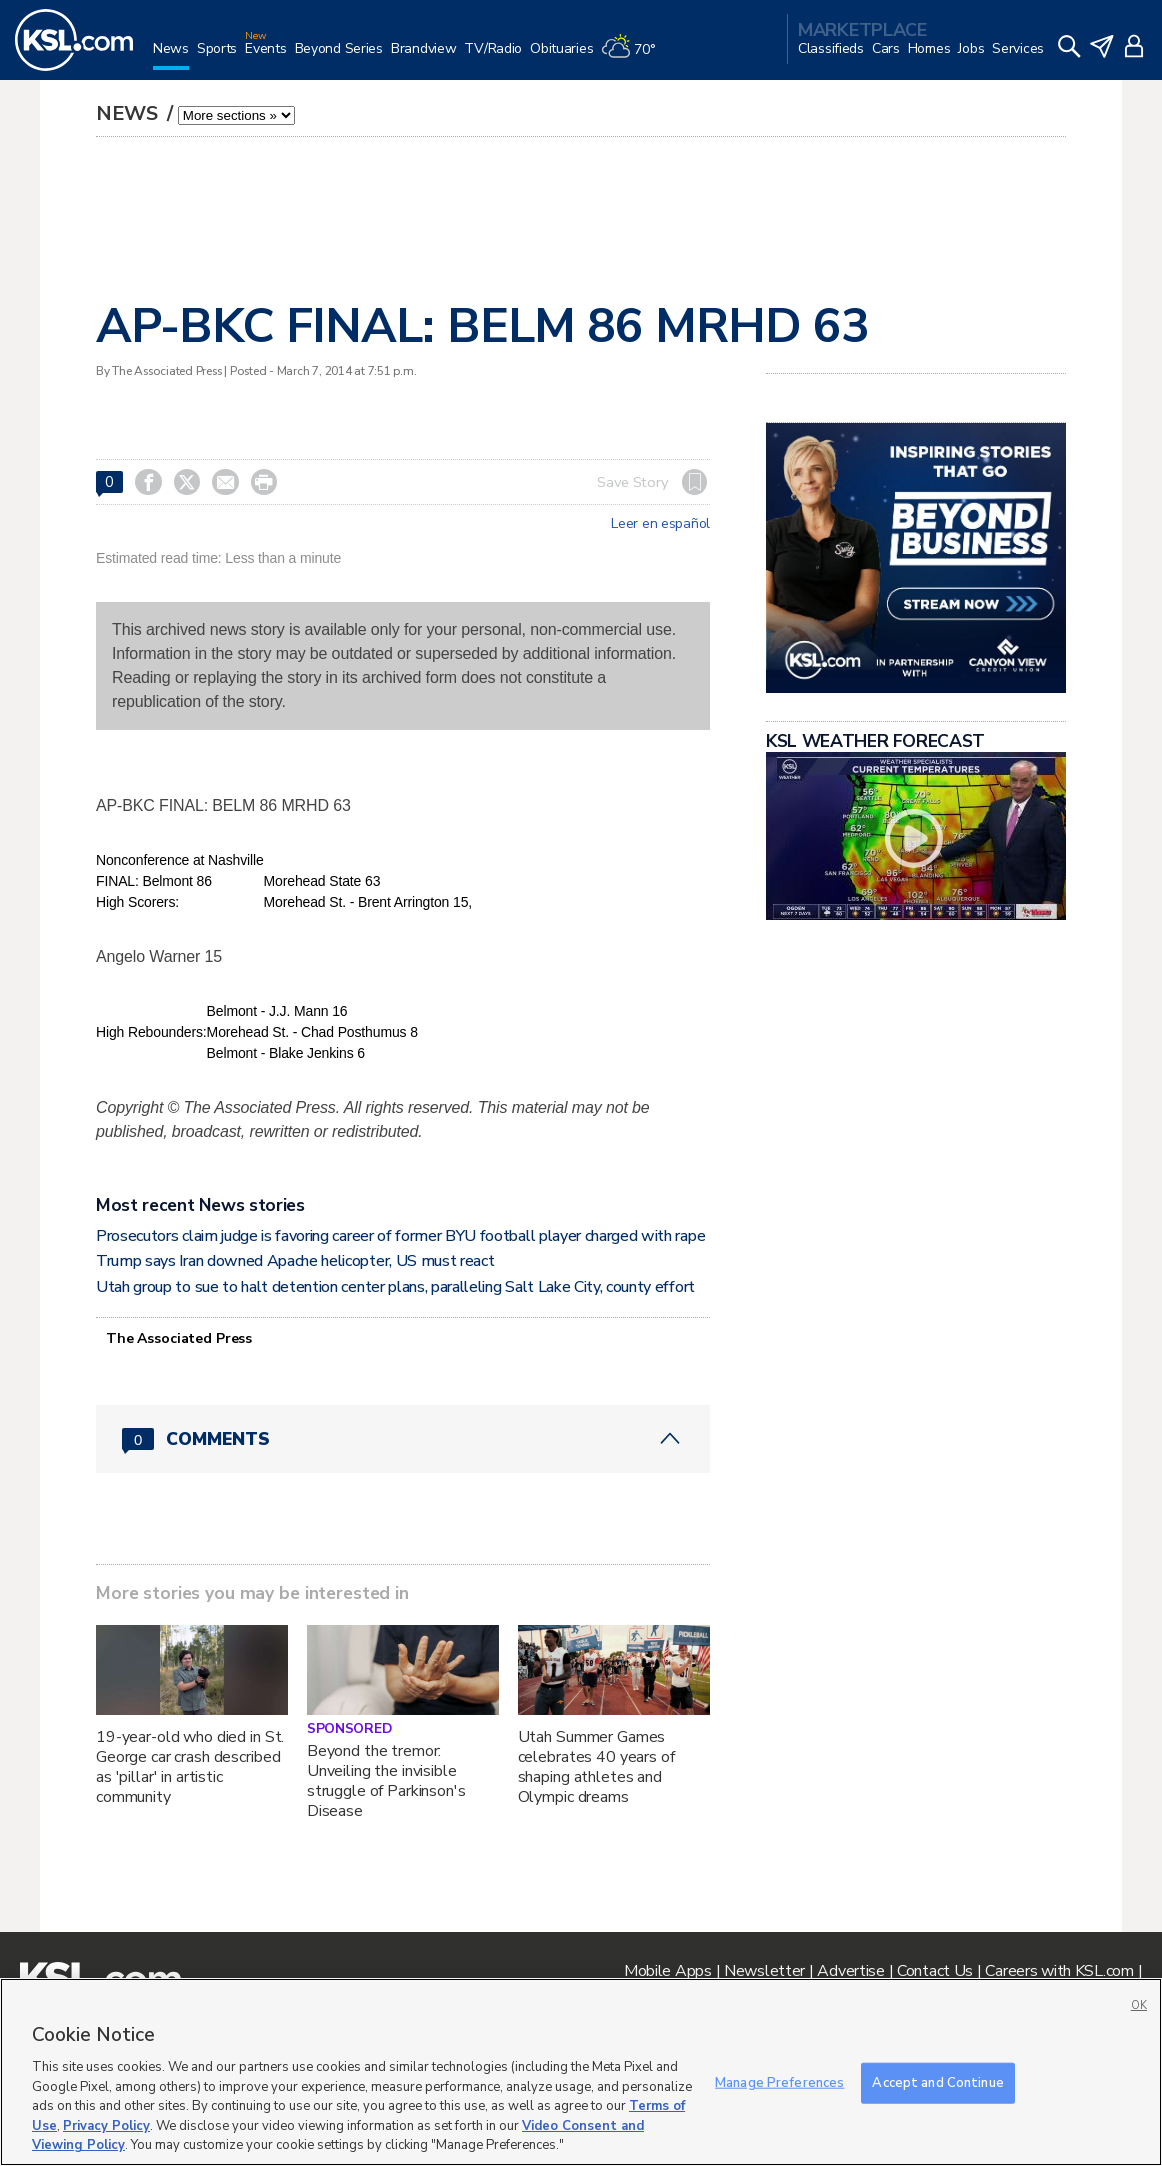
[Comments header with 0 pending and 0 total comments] (403, 1439)
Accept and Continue (937, 2082)
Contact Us (935, 1971)
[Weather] (632, 56)
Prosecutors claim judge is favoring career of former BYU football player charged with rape (400, 1236)
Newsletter (764, 1971)
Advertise (850, 1971)
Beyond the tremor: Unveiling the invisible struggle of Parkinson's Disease (386, 1781)
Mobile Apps (668, 1971)
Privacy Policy (106, 2126)
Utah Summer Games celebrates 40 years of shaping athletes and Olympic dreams (596, 1767)
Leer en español (660, 524)
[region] (581, 2072)
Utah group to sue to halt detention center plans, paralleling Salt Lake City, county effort (395, 1287)
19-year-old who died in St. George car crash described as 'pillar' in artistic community (190, 1767)
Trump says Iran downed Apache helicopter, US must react (295, 1261)
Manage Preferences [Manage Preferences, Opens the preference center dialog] (779, 2082)
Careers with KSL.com (1059, 1971)
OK (1139, 2005)
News (129, 113)
